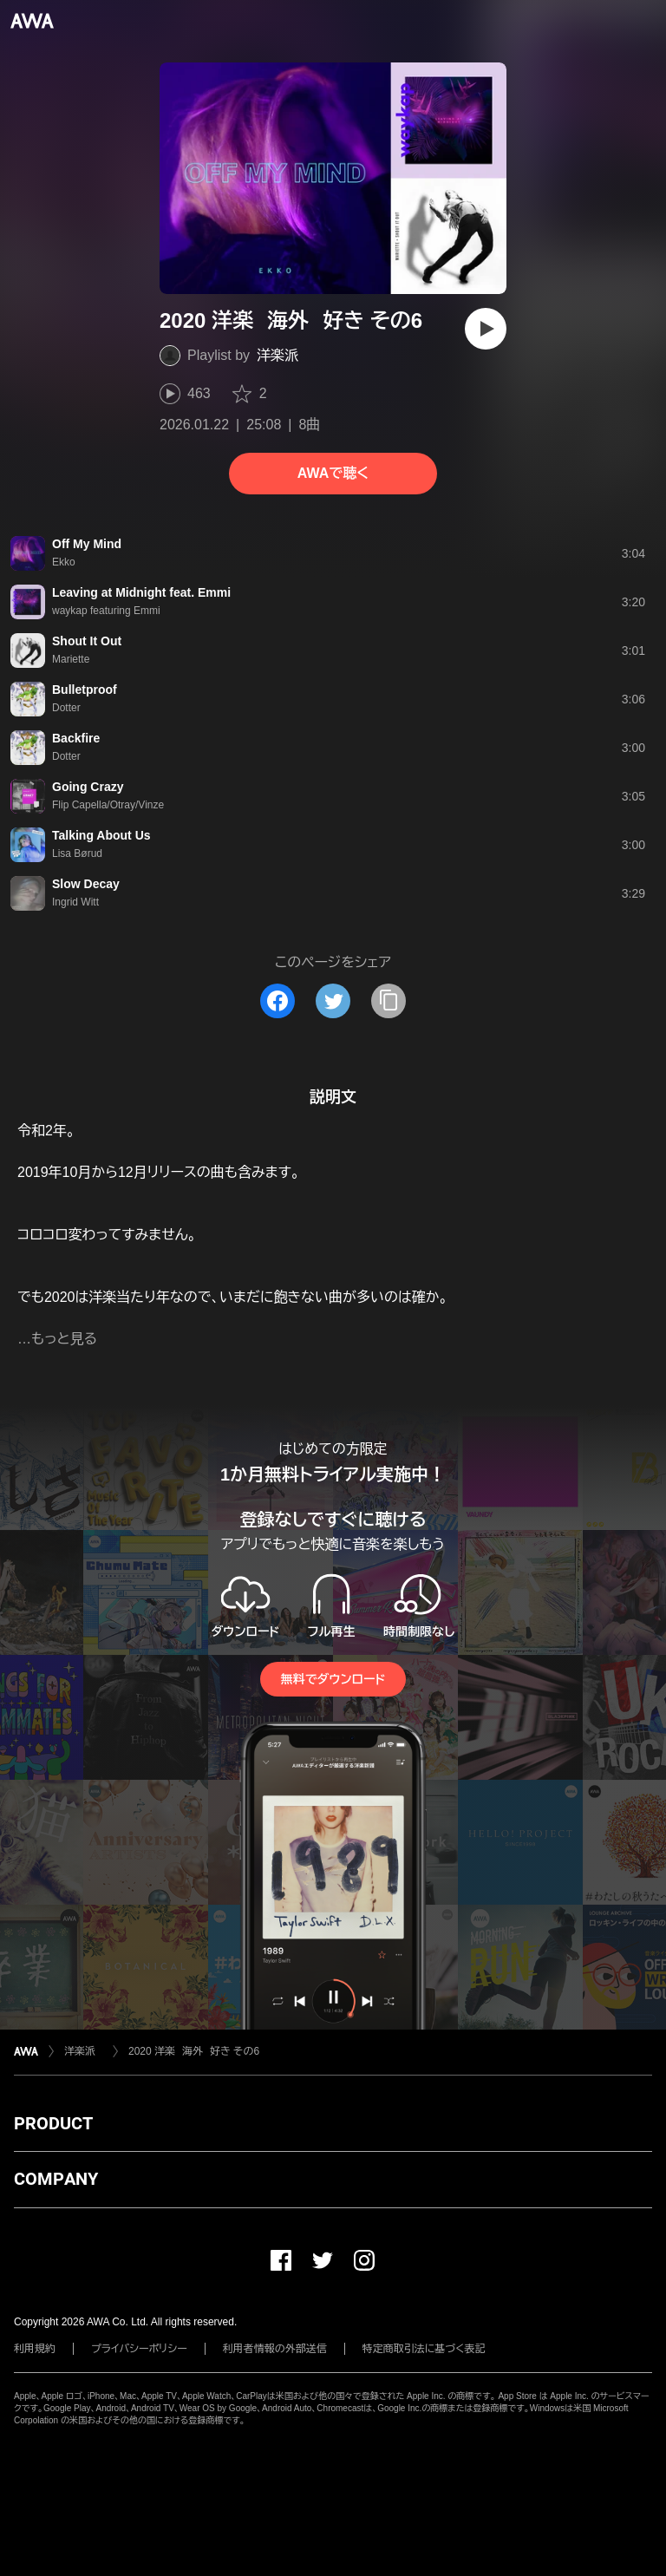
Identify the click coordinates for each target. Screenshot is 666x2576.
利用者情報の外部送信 (275, 2349)
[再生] (485, 329)
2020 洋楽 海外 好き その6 (193, 2051)
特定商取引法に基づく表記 (424, 2349)
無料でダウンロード (333, 1679)
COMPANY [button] (56, 2178)
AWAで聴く (333, 473)
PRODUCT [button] (53, 2123)
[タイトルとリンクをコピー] (388, 1001)
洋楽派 (282, 355)
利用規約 (35, 2349)
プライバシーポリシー (139, 2349)
